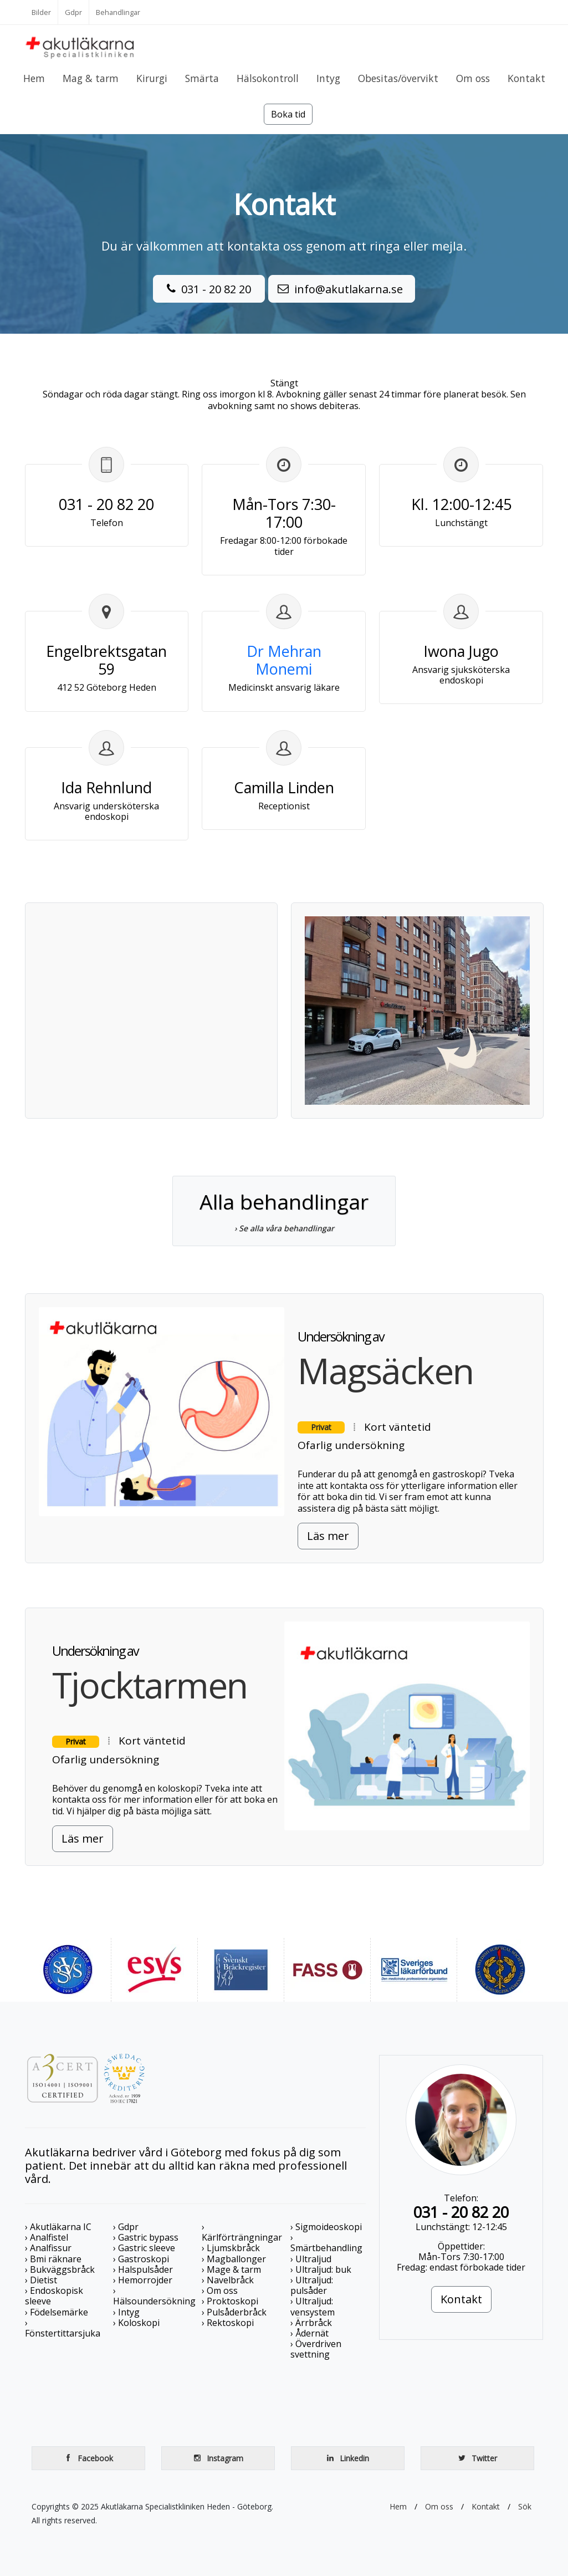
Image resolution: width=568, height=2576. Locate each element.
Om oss (439, 2506)
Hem (398, 2506)
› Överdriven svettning (315, 2349)
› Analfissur (48, 2248)
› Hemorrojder (142, 2280)
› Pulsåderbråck (234, 2312)
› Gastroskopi (141, 2259)
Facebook (88, 2458)
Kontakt (461, 2299)
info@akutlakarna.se (342, 288)
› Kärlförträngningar (242, 2232)
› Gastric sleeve (144, 2248)
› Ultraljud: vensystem (312, 2306)
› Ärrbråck (311, 2323)
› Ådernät (309, 2333)
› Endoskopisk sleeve (54, 2295)
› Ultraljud (310, 2259)
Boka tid (288, 114)
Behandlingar (118, 12)
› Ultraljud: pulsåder (311, 2285)
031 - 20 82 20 (209, 288)
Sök (524, 2506)
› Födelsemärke (56, 2312)
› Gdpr (126, 2227)
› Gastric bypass (145, 2237)
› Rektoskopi (228, 2323)
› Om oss (220, 2290)
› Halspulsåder (143, 2269)
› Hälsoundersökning (154, 2295)
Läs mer (328, 1535)
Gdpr (73, 12)
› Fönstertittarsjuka (62, 2328)
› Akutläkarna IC (58, 2227)
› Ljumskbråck (231, 2248)
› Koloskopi (136, 2323)
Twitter (477, 2458)
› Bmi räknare (53, 2259)
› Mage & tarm (231, 2269)
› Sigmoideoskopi (326, 2227)
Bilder (41, 12)
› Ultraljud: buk (320, 2269)
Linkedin (347, 2458)
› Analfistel (46, 2237)
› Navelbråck (228, 2280)
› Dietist (41, 2280)
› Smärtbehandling (326, 2242)
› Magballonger (234, 2259)
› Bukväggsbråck (60, 2269)
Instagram (218, 2458)
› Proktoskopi (230, 2301)
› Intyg (126, 2312)
